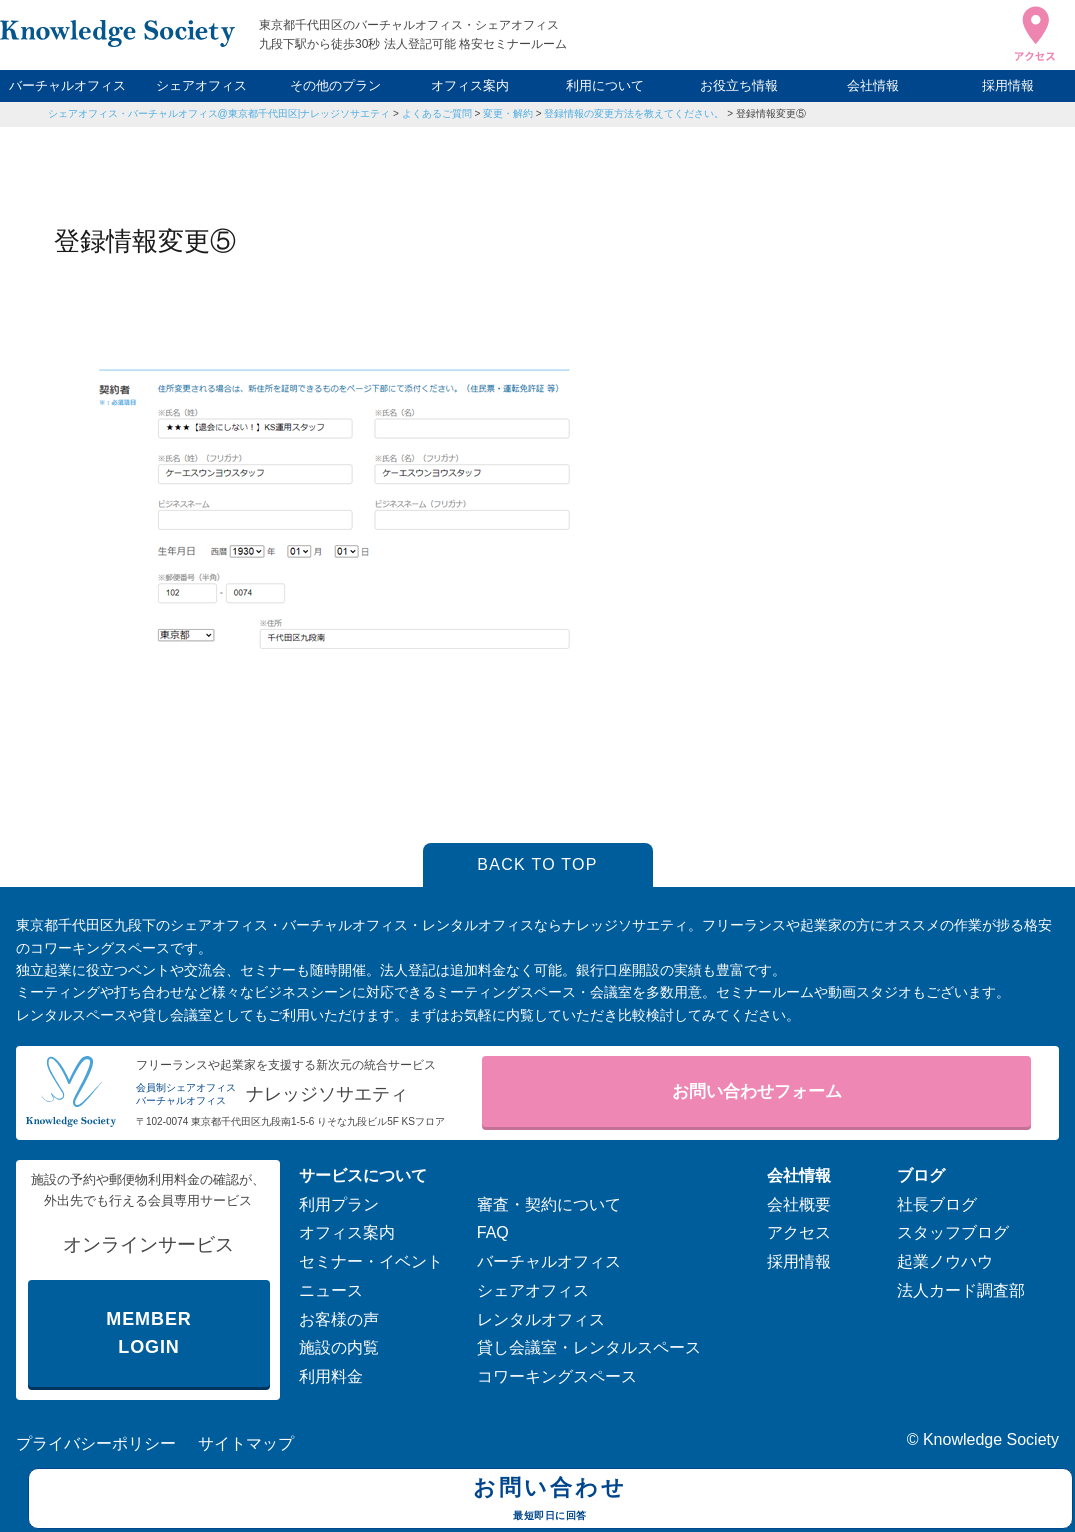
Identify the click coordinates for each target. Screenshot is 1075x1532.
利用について (605, 85)
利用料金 (331, 1376)
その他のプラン (335, 85)
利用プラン (339, 1204)
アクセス (799, 1232)
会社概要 (799, 1204)
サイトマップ (246, 1443)
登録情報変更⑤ (771, 113)
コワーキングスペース (557, 1376)
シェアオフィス (201, 85)
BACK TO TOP (537, 864)
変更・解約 (508, 113)
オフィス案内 (470, 85)
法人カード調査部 (961, 1290)
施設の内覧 (339, 1347)
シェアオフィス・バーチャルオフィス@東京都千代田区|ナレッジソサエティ (219, 113)
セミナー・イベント (371, 1261)
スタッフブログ (953, 1232)
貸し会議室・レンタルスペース (589, 1347)
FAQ (493, 1232)
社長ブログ (937, 1204)
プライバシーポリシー (96, 1443)
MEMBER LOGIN (148, 1333)
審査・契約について (549, 1204)
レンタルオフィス (541, 1319)
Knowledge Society (991, 1439)
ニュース (331, 1290)
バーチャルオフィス (67, 85)
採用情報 (1008, 85)
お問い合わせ (550, 1501)
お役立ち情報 (739, 85)
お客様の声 (339, 1319)
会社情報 (873, 85)
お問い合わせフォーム (757, 1091)
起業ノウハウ (945, 1261)
